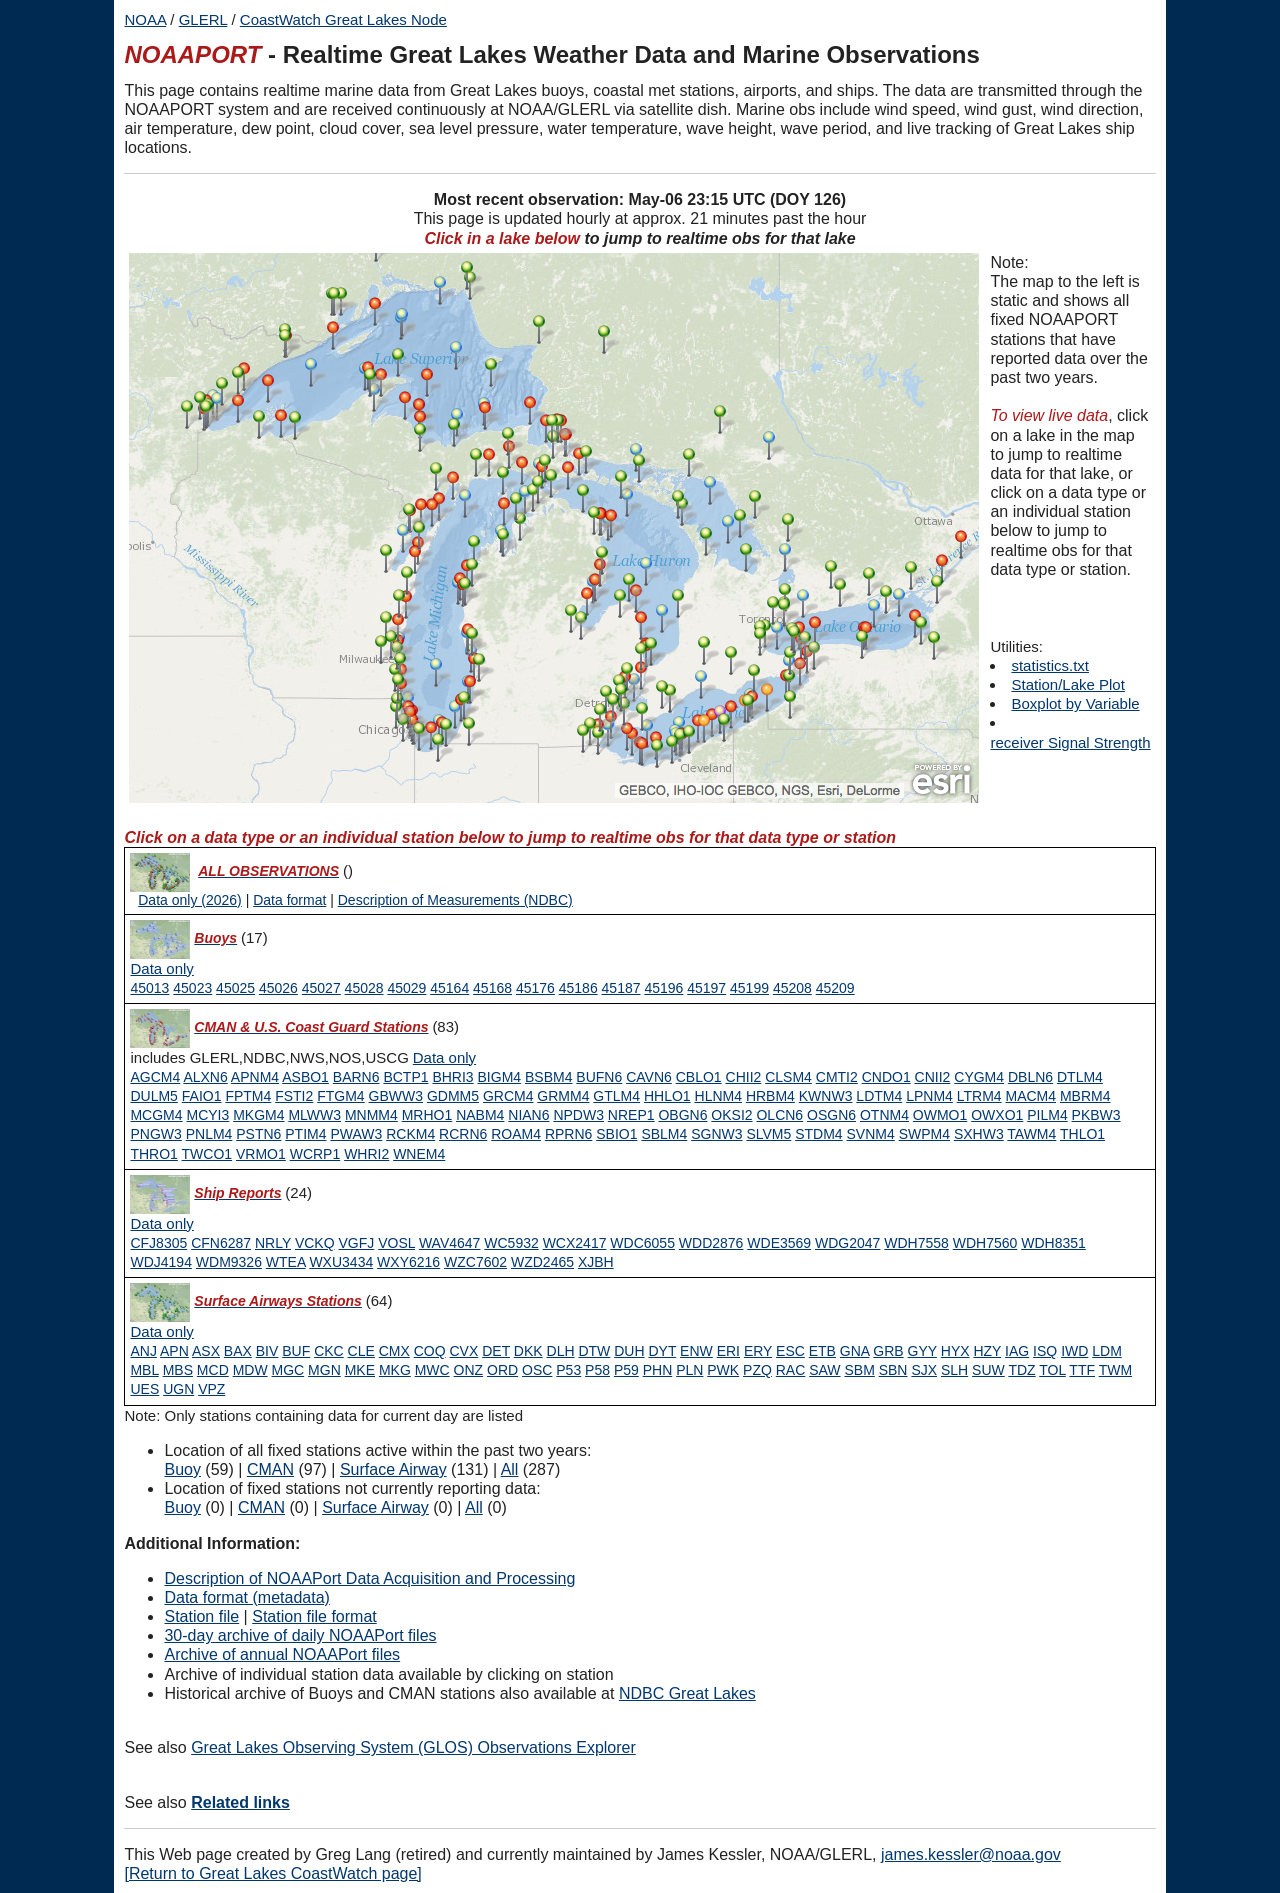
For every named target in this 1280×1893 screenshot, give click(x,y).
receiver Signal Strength (1070, 742)
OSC (537, 1370)
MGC (288, 1370)
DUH (629, 1351)
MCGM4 (156, 1115)
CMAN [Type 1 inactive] (261, 1507)
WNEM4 (419, 1154)
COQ (430, 1351)
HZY (987, 1351)
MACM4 (1030, 1096)
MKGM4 (258, 1115)
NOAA (145, 19)
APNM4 (255, 1077)
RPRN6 (568, 1134)
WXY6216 (408, 1262)
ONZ (469, 1370)
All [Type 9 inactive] (474, 1507)
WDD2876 (711, 1243)
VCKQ (315, 1243)
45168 (492, 988)
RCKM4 (410, 1134)
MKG (395, 1370)
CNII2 (933, 1077)
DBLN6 (1030, 1077)
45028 (364, 988)
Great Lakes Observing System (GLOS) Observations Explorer (413, 1747)
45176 (535, 988)
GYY (922, 1351)
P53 (568, 1370)
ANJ (143, 1351)
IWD (1074, 1351)
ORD (502, 1370)
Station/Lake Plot (1067, 684)
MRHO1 (427, 1115)
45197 (706, 988)
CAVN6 (649, 1077)
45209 (835, 988)
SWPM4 (924, 1134)
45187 (621, 988)
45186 (578, 988)
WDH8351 (1053, 1243)
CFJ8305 (158, 1243)
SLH (954, 1370)
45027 (321, 988)
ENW (696, 1351)
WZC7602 (475, 1262)
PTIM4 (305, 1134)
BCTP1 (405, 1077)
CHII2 (744, 1077)
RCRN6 (463, 1134)
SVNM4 (871, 1134)
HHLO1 (667, 1096)
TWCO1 (207, 1154)
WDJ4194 (160, 1262)
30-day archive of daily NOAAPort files (300, 1635)
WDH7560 (985, 1243)
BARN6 (356, 1077)
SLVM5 (768, 1134)
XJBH (596, 1262)
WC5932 (511, 1243)
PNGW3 (155, 1134)
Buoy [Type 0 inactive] (182, 1507)
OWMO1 (940, 1115)
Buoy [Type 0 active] (182, 1469)
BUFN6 (599, 1077)
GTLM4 (616, 1096)
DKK (528, 1351)
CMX (394, 1351)
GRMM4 (563, 1096)
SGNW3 (716, 1134)
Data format (289, 900)
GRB (888, 1351)
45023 (192, 988)
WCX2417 (575, 1243)
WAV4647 (449, 1243)
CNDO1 (886, 1077)
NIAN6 (528, 1115)
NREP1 (631, 1115)
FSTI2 (294, 1096)
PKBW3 (1096, 1115)
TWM (1115, 1370)
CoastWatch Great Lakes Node (343, 19)
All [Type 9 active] (510, 1469)
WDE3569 (779, 1243)
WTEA (286, 1262)
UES (144, 1389)
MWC (432, 1370)
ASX (206, 1351)
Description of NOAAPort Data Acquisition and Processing (369, 1578)
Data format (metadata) (246, 1597)
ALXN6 (205, 1077)
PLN (689, 1370)
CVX (464, 1351)
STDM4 (818, 1134)
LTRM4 (979, 1096)
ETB (822, 1351)
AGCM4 (155, 1077)
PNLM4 (209, 1134)
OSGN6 (831, 1115)
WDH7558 (916, 1243)
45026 (278, 988)
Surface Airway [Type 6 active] (393, 1469)
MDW (250, 1370)
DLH (561, 1351)
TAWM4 (1031, 1134)
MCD (213, 1370)
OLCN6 (779, 1115)
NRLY (273, 1243)
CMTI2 (837, 1077)
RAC (791, 1370)
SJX (924, 1370)
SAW (824, 1370)
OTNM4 (884, 1115)
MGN (324, 1370)
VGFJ (357, 1243)
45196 (663, 988)
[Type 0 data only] (161, 969)
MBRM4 (1085, 1096)
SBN (893, 1370)
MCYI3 (207, 1115)
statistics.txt (1050, 665)
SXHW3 (979, 1134)
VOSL (396, 1243)
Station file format (314, 1616)
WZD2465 (542, 1262)
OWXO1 (997, 1115)
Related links (240, 1802)
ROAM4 (516, 1134)
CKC (329, 1351)
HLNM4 (718, 1096)
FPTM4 (248, 1096)
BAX (238, 1351)
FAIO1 (202, 1096)
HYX (955, 1351)
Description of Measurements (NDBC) (455, 900)
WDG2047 (847, 1243)
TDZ (1021, 1370)
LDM (1107, 1351)
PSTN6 (258, 1134)
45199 (749, 988)
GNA (855, 1351)
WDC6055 (642, 1243)
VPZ (211, 1389)
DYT (662, 1351)
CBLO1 (699, 1077)
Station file (201, 1616)
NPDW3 (578, 1115)
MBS (178, 1370)
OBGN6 (682, 1115)
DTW (594, 1351)
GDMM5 (453, 1096)
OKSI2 (731, 1115)
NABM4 (480, 1115)
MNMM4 (371, 1115)
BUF (296, 1351)
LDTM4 (879, 1096)
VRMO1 (261, 1154)
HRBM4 (770, 1096)
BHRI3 (452, 1077)
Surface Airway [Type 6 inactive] (375, 1507)
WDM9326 (229, 1262)
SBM (859, 1370)
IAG (1017, 1351)
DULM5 (153, 1096)
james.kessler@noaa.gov (971, 1854)
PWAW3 (356, 1134)
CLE (361, 1351)
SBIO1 (616, 1134)
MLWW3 (314, 1115)
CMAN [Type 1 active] (270, 1469)
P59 (626, 1370)
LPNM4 (929, 1096)
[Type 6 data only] (161, 1332)
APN (174, 1351)
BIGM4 (500, 1077)
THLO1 (1082, 1134)
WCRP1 (315, 1154)
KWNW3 (826, 1096)
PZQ (757, 1370)
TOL (1052, 1370)
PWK (723, 1370)
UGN (178, 1389)
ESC (790, 1351)
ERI (728, 1351)
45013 (149, 988)
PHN (658, 1370)
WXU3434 (341, 1262)
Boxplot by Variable (1075, 703)
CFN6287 (221, 1243)
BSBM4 (548, 1077)
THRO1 (153, 1154)
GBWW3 (396, 1096)
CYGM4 (979, 1077)
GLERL (203, 19)
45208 (792, 988)
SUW (988, 1370)
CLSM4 (788, 1077)
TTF (1082, 1370)
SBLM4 (664, 1134)
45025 (235, 988)
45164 (449, 988)
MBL (144, 1370)
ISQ (1045, 1351)
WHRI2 (366, 1154)
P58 (597, 1370)
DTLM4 (1080, 1077)
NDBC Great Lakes (687, 1693)
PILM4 (1047, 1115)
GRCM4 (508, 1096)
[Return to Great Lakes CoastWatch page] (272, 1873)
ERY (758, 1351)
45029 (406, 988)
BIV (267, 1351)
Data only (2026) (190, 900)
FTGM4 (340, 1096)
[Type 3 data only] (161, 1224)
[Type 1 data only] (444, 1058)
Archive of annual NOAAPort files (282, 1654)
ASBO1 (305, 1077)
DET (496, 1351)
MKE (360, 1370)
